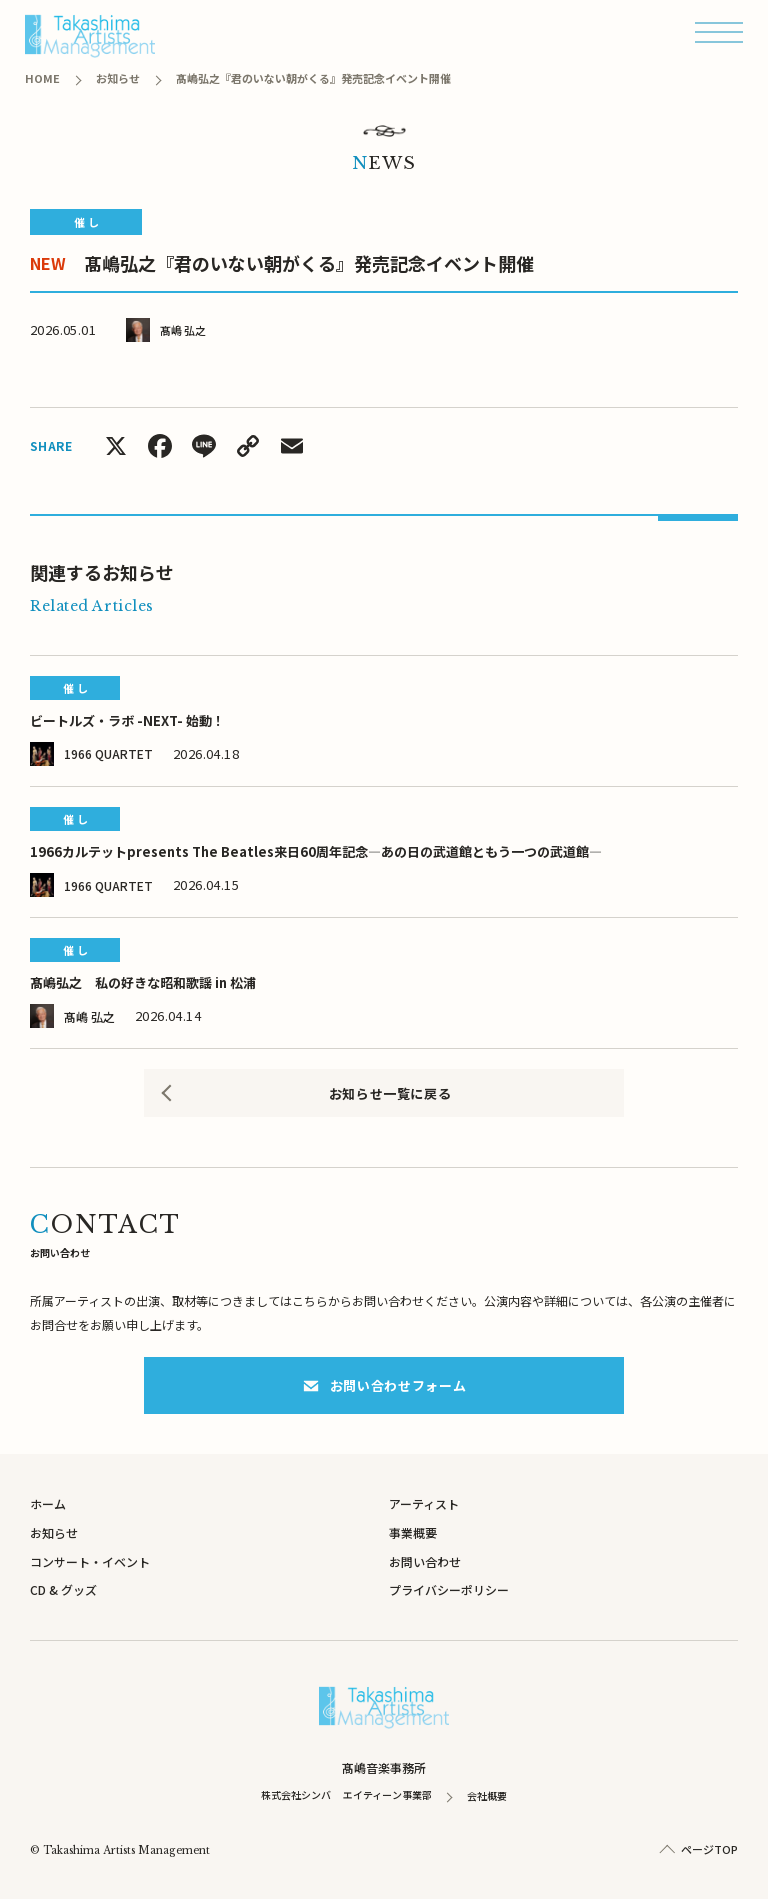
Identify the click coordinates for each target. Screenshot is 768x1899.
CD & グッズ (63, 1589)
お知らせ (54, 1532)
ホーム (48, 1503)
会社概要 (487, 1795)
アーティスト (424, 1503)
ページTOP (709, 1849)
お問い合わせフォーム (384, 1385)
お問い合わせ (425, 1561)
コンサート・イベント (90, 1561)
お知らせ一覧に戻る (390, 1093)
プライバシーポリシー (449, 1589)
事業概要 (413, 1532)
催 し (86, 222)
